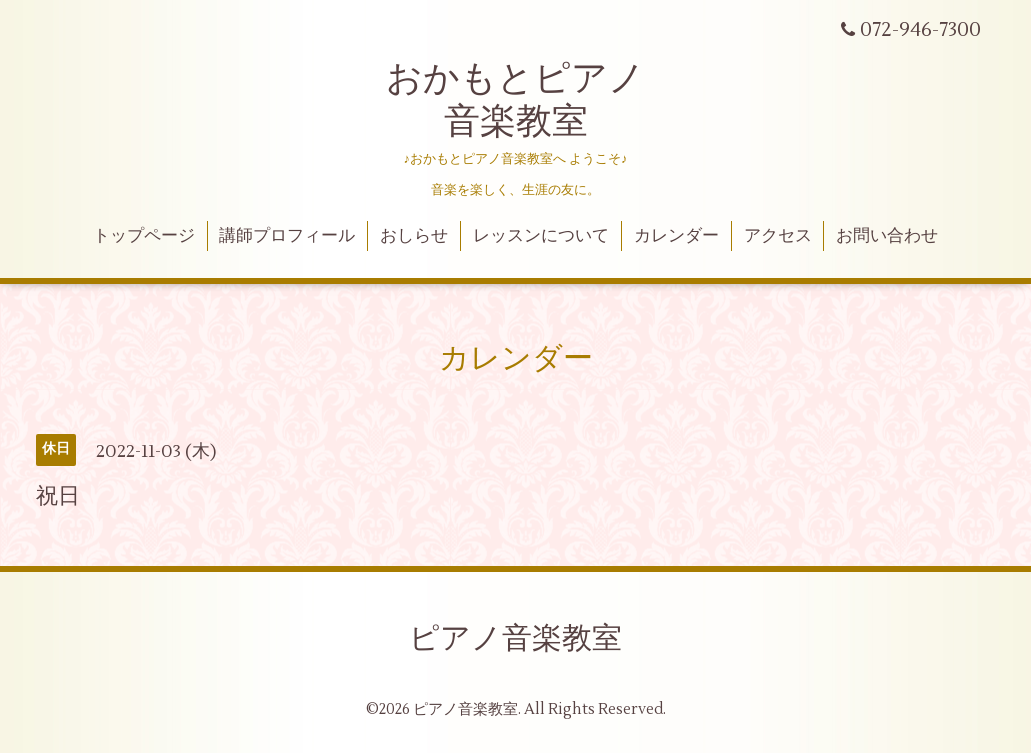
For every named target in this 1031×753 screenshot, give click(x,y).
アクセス (778, 236)
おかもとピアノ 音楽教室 (515, 100)
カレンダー (676, 236)
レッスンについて (541, 236)
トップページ (144, 236)
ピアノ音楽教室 (515, 638)
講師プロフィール (287, 236)
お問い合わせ (887, 236)
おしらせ (414, 236)
